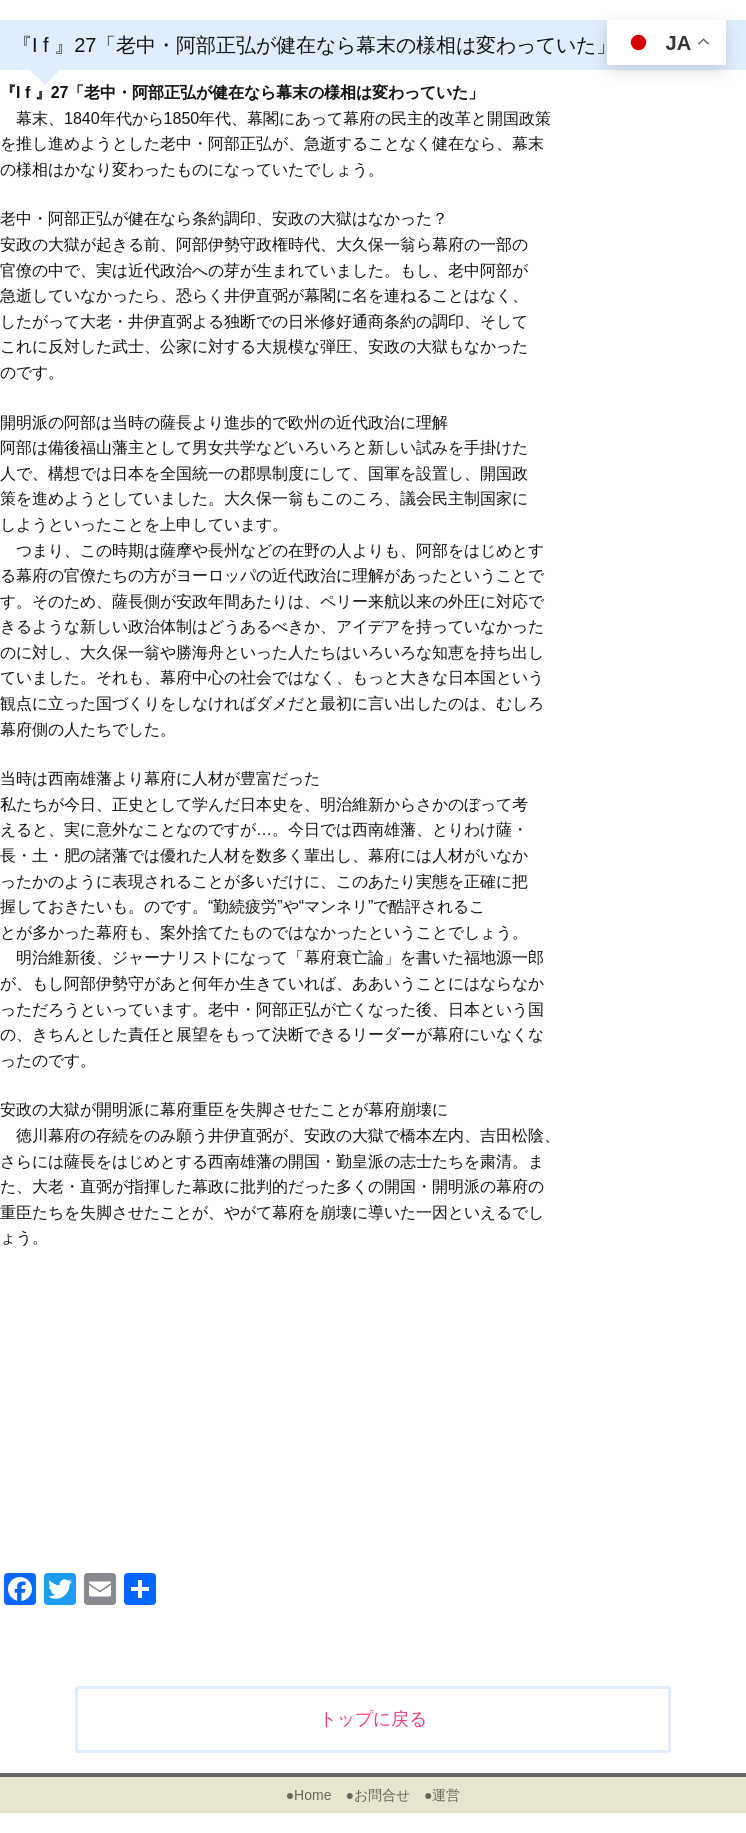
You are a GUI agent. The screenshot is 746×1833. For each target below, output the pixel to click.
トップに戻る (373, 1719)
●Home (309, 1795)
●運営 (442, 1795)
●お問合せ (377, 1795)
